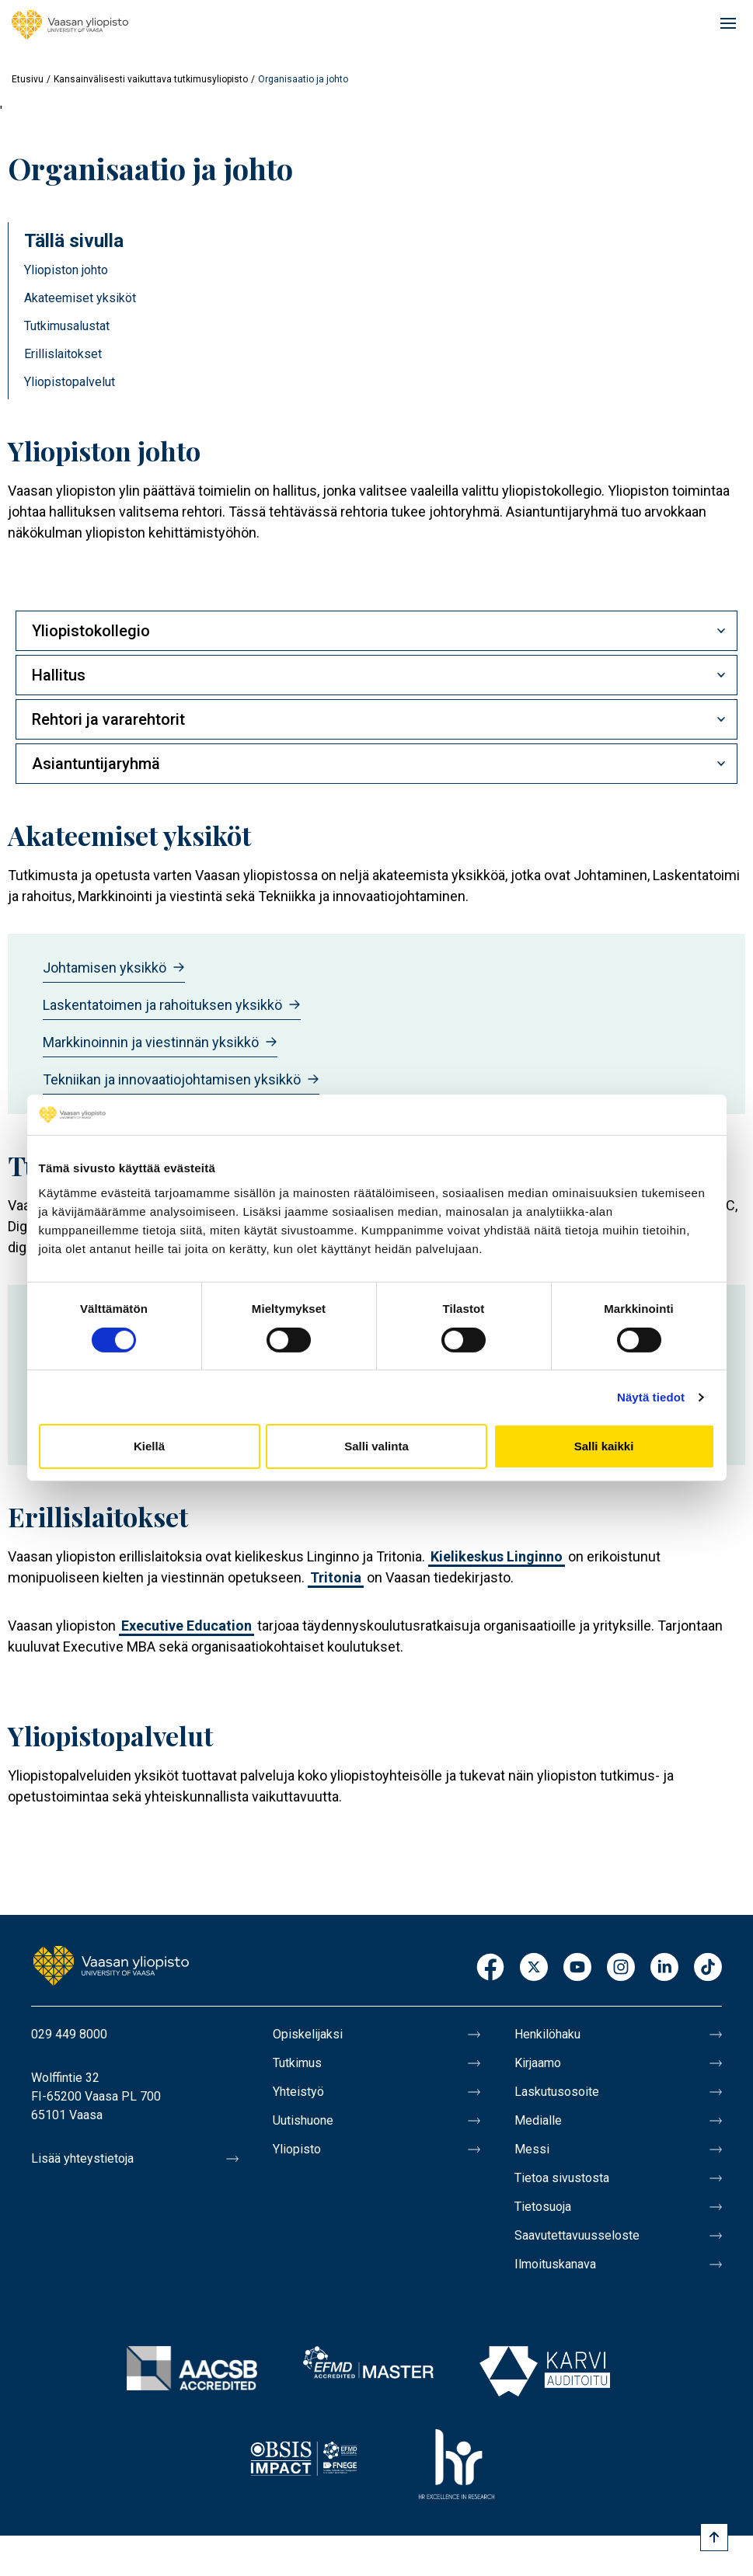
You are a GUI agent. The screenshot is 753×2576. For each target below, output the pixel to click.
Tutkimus (297, 2063)
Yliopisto (297, 2149)
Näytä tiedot (651, 1397)
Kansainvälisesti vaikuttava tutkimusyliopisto (151, 79)
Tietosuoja (542, 2206)
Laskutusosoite (556, 2091)
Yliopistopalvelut (69, 381)
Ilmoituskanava (555, 2264)
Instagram (621, 1968)
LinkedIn (664, 1968)
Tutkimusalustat (67, 326)
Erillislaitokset (63, 353)
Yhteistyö (298, 2091)
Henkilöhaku (547, 2034)
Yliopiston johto (66, 270)
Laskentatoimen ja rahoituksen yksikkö (172, 1005)
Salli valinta (376, 1446)
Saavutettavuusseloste (577, 2235)
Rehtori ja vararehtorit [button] (108, 719)
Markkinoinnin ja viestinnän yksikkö (160, 1042)
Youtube (577, 1968)
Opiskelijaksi (308, 2034)
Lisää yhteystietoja (82, 2158)
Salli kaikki (604, 1446)
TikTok (708, 1968)
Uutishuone (303, 2120)
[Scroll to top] (714, 2537)
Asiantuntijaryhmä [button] (96, 763)
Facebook (490, 1968)
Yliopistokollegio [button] (91, 630)
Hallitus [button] (58, 675)
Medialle (538, 2120)
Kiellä (149, 1446)
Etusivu (28, 79)
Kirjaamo (537, 2063)
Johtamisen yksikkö (114, 967)
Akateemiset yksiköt (80, 298)
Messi (531, 2149)
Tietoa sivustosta (561, 2177)
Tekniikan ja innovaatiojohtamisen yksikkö (181, 1079)
